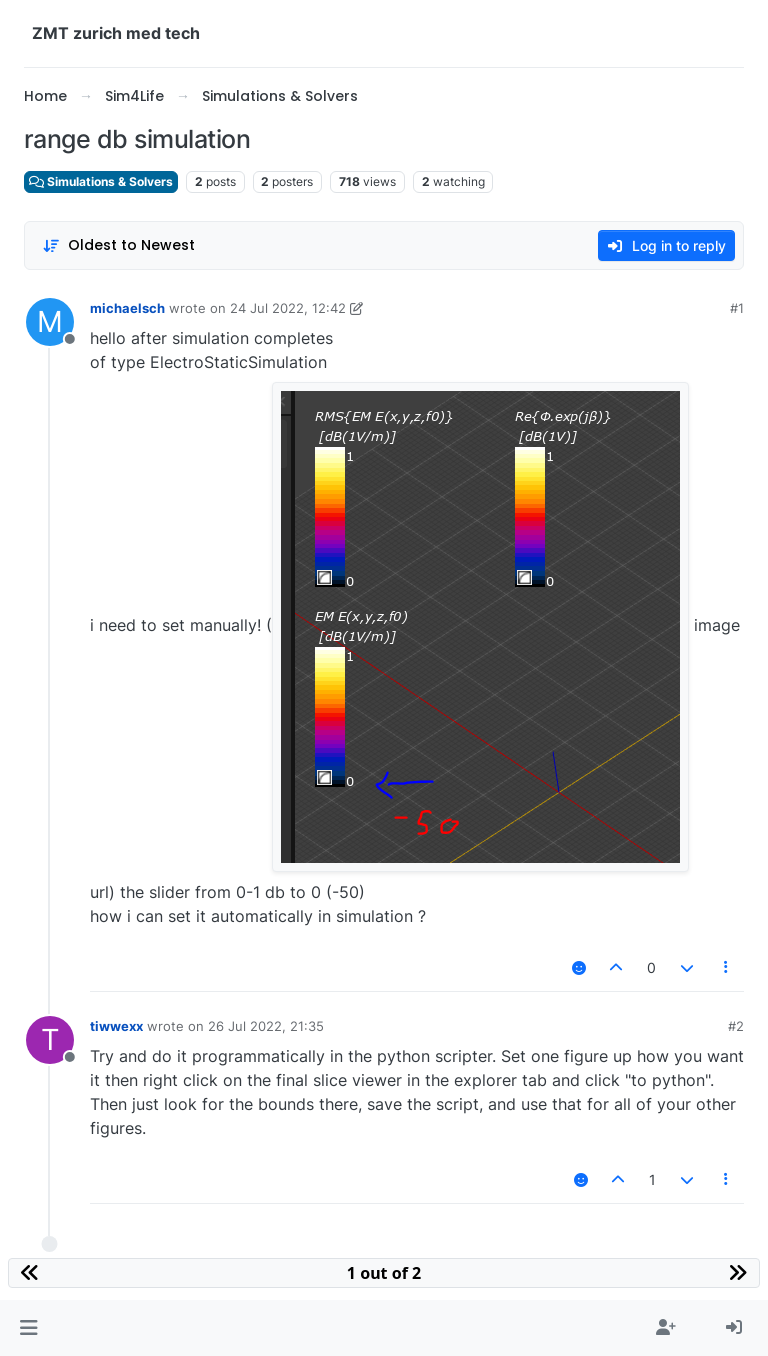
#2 (736, 1026)
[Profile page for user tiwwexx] (50, 1040)
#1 (737, 308)
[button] (28, 1328)
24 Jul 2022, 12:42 (288, 308)
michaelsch (127, 308)
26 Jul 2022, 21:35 (266, 1026)
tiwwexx (116, 1026)
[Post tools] (727, 967)
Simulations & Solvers (101, 181)
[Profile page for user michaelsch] (50, 322)
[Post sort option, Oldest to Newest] (118, 245)
